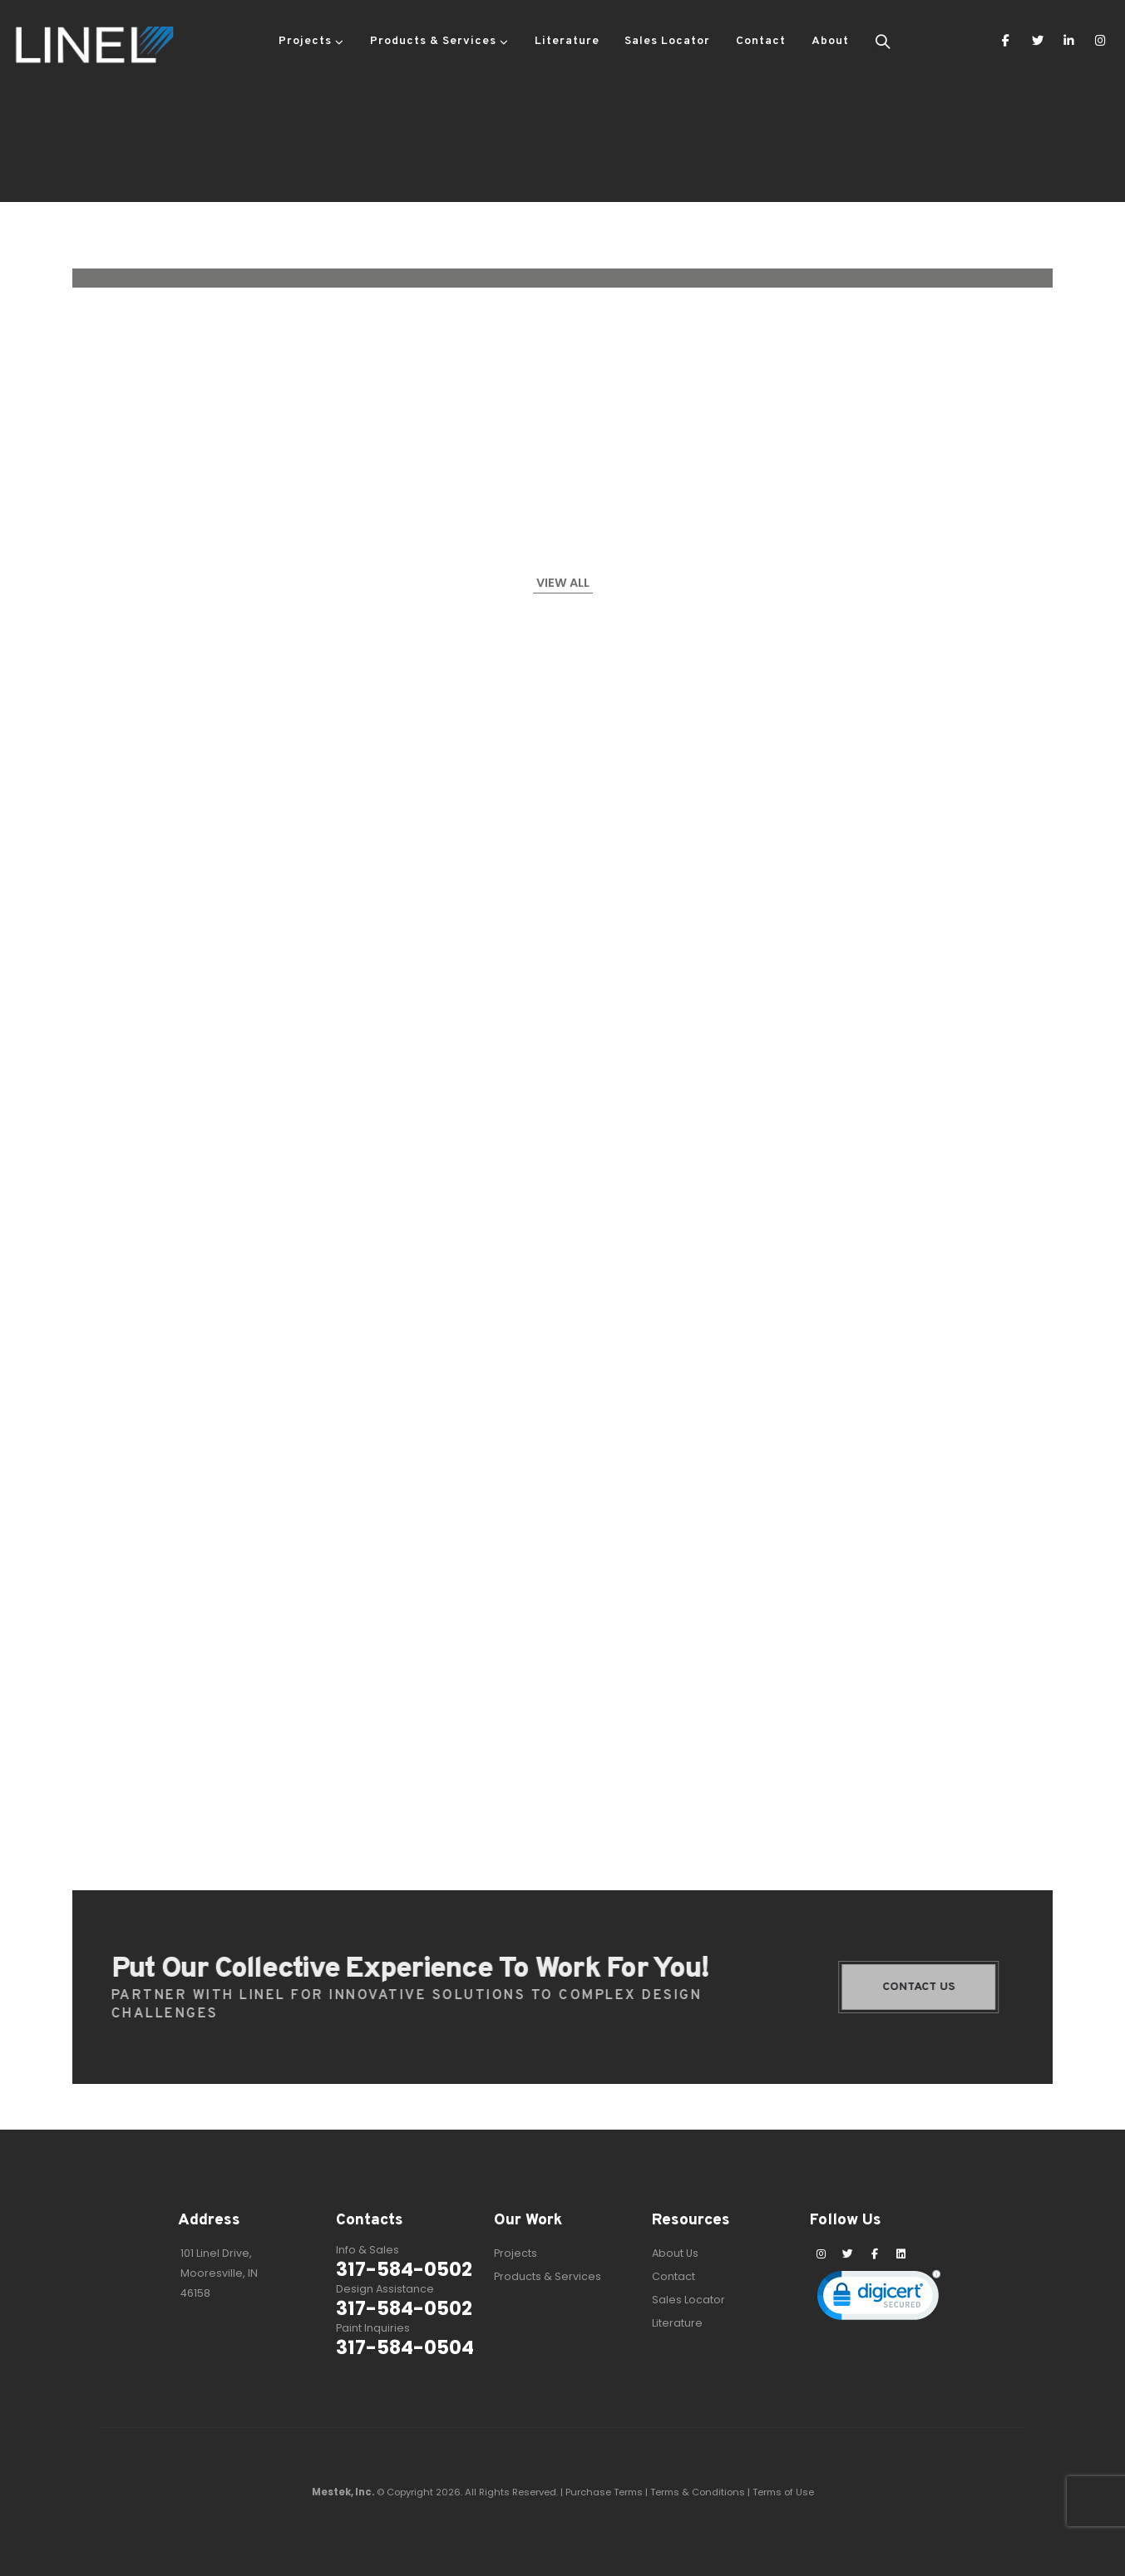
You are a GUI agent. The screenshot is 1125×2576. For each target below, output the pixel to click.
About (830, 41)
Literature (567, 41)
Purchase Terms (604, 2492)
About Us (675, 2253)
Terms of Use (783, 2492)
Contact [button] (761, 41)
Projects (305, 41)
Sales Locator (667, 41)
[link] (879, 2298)
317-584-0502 (404, 2269)
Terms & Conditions (697, 2492)
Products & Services (433, 41)
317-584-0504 (405, 2347)
